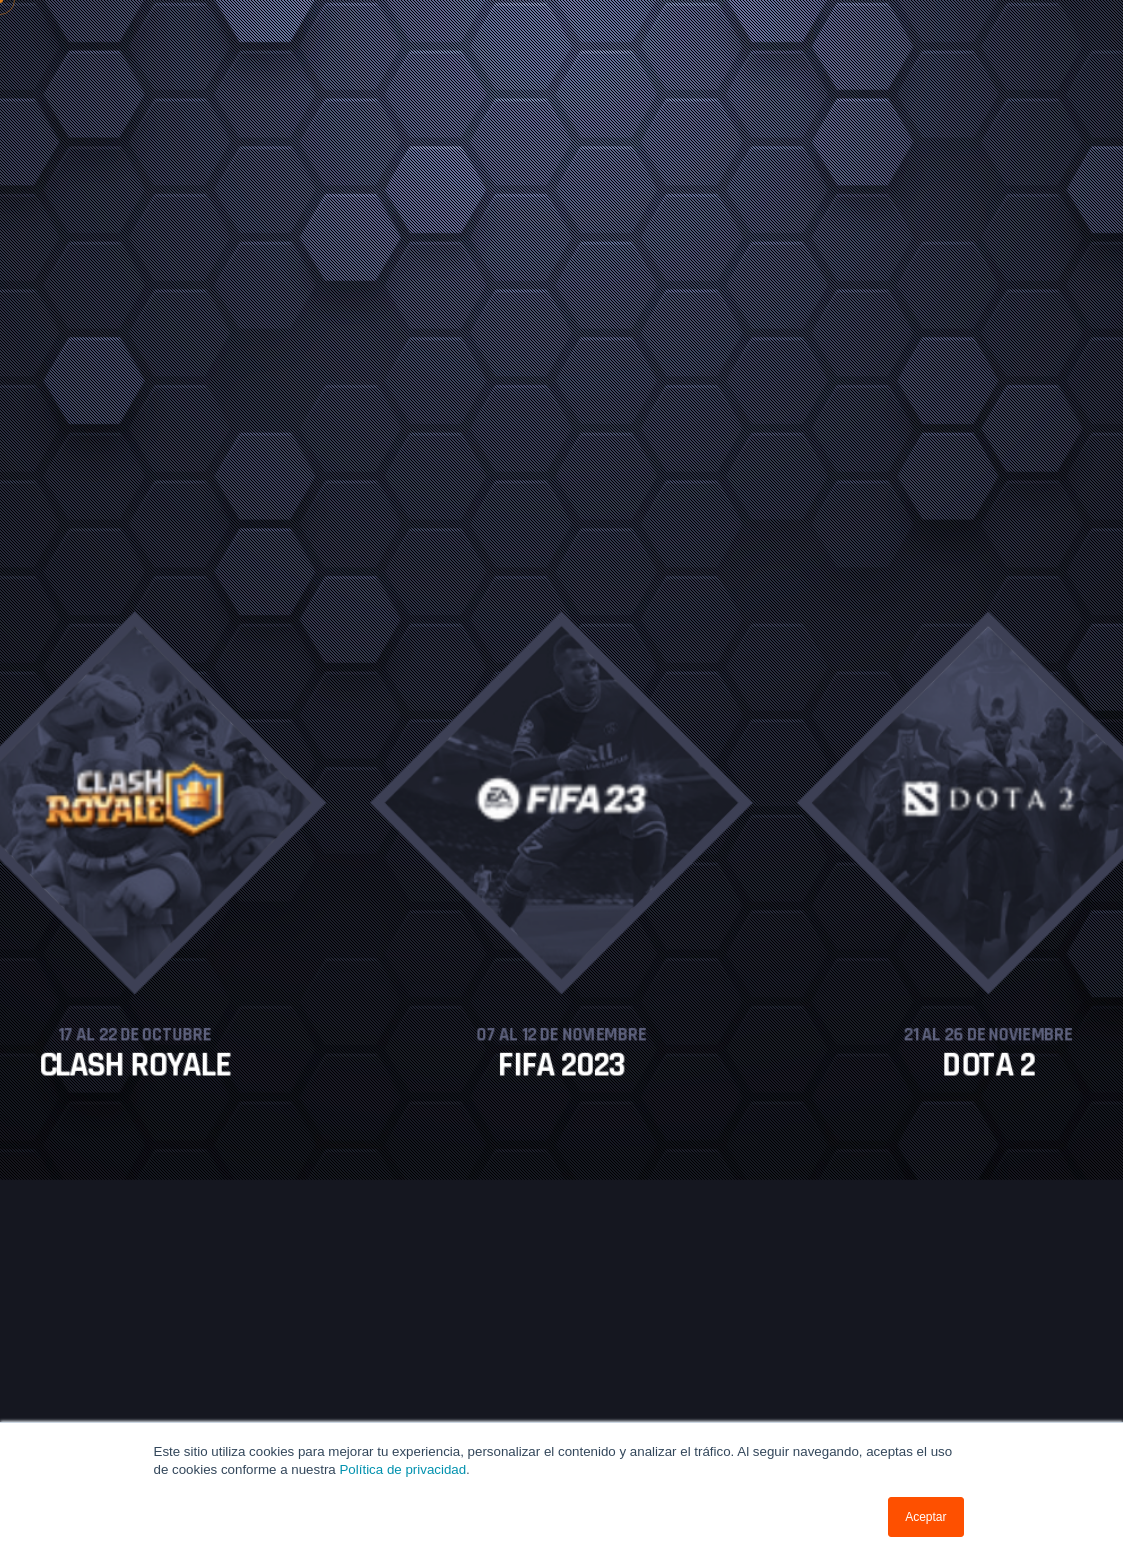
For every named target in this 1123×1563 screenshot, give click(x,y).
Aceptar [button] (925, 1517)
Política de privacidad (402, 1469)
